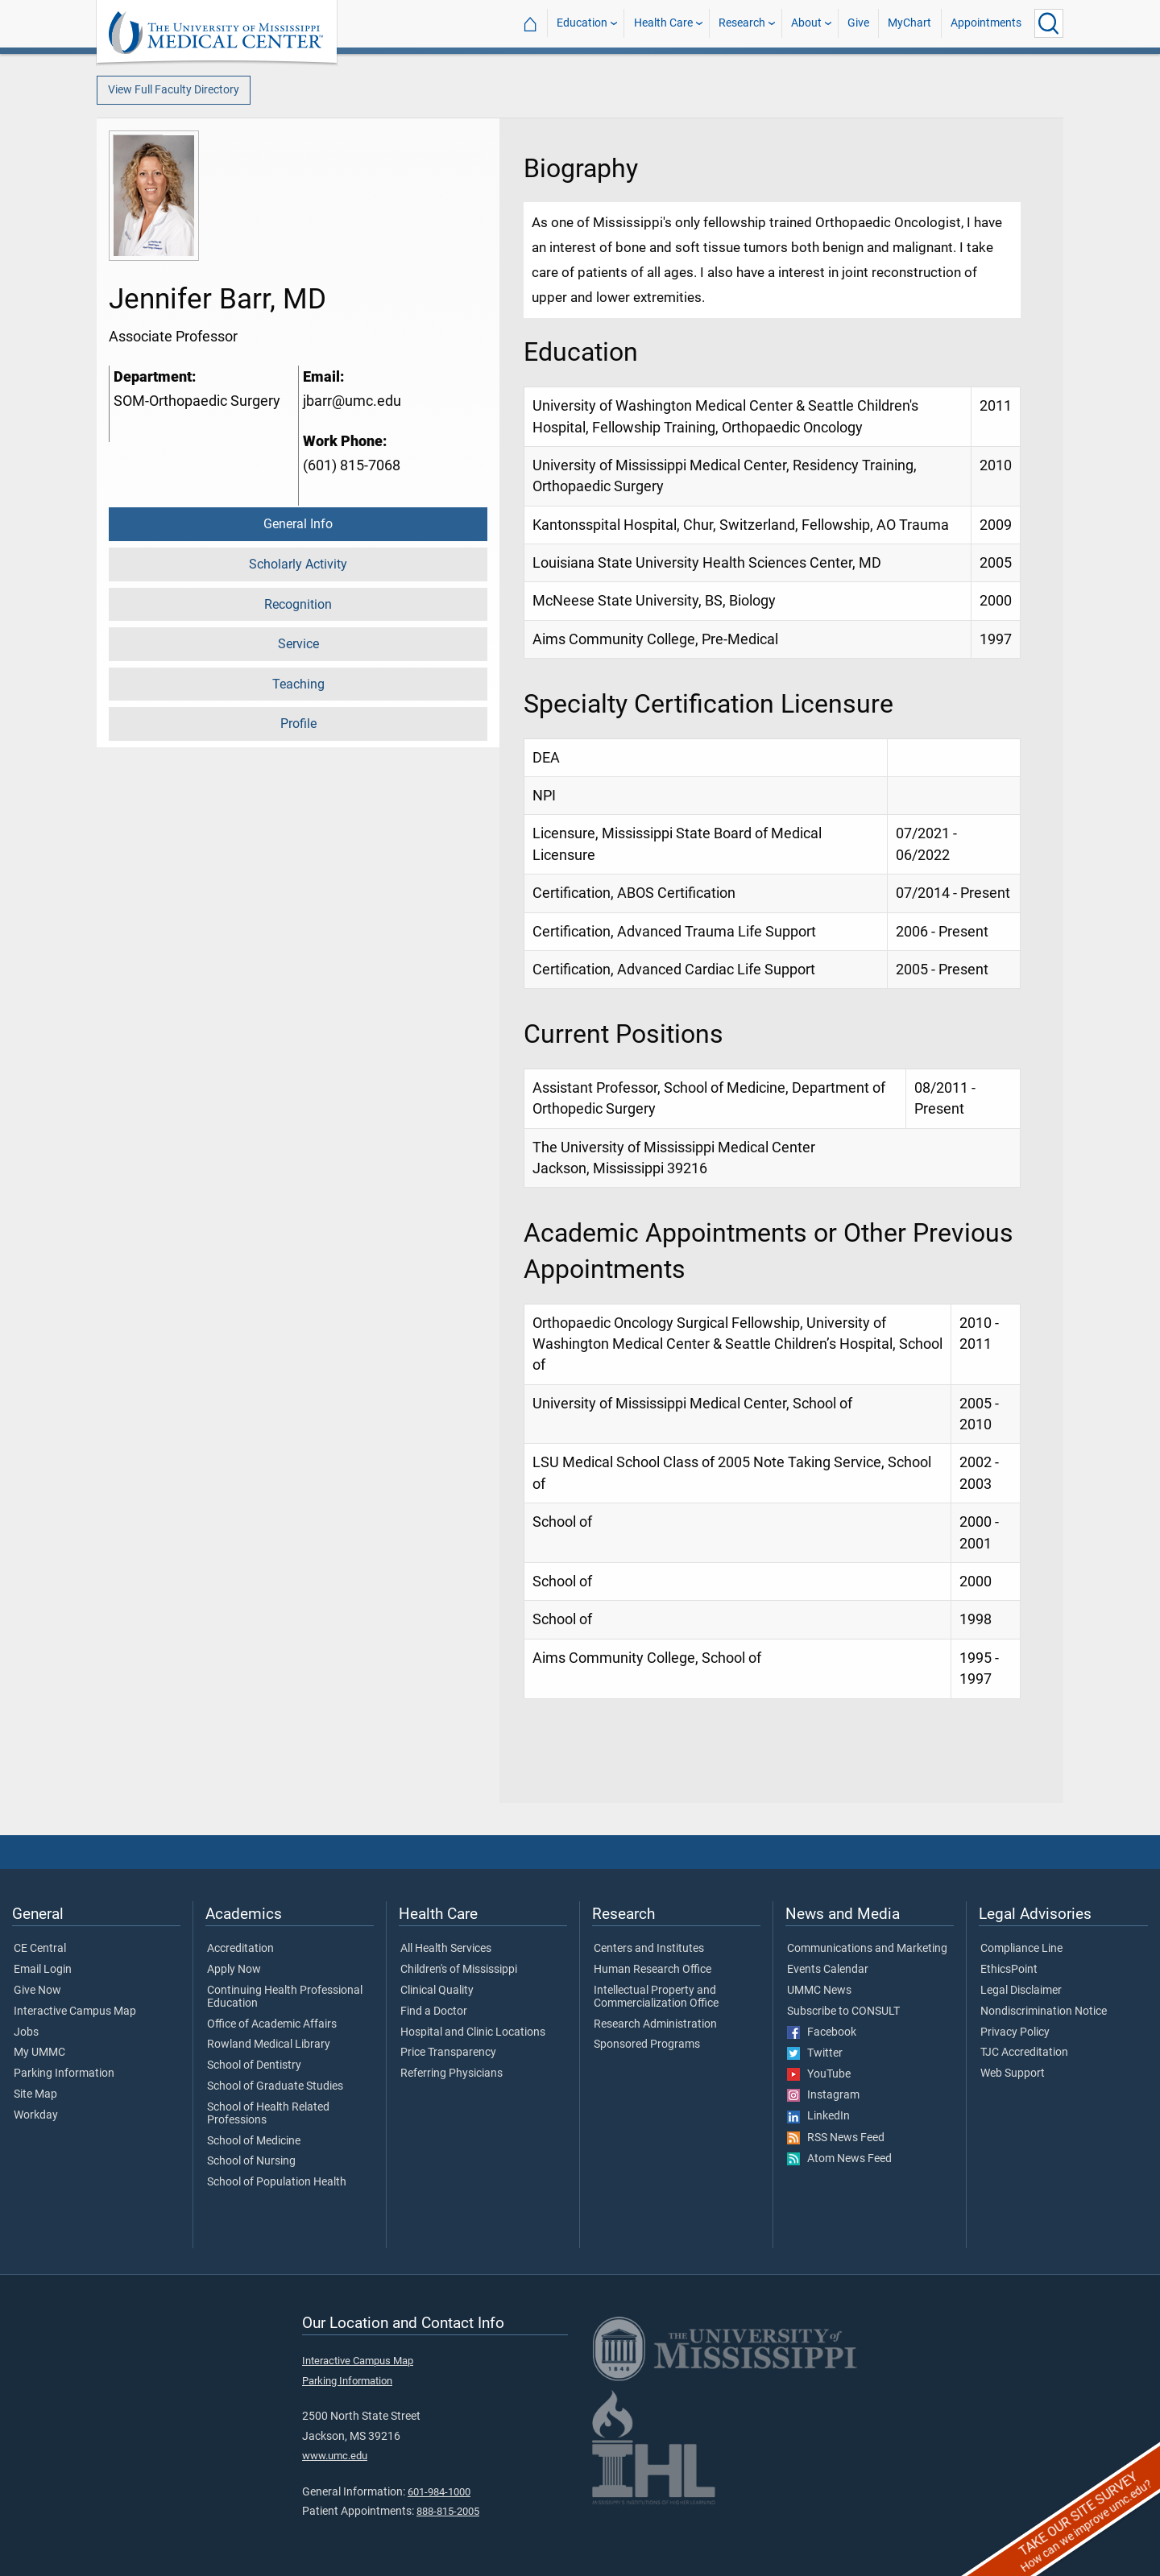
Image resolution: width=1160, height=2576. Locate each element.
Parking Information (64, 2073)
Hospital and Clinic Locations (472, 2032)
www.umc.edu (334, 2456)
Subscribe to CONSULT (843, 2011)
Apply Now (234, 1969)
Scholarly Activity (298, 564)
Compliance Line (1021, 1948)
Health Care (663, 23)
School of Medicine (253, 2141)
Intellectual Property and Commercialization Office (656, 1997)
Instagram (823, 2095)
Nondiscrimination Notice (1043, 2011)
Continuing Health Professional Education (284, 1997)
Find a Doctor (433, 2011)
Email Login (43, 1969)
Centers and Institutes (649, 1948)
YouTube (819, 2074)
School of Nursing (251, 2161)
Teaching (298, 684)
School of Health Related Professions (268, 2114)
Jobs (26, 2032)
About (806, 23)
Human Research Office (652, 1969)
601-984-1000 (439, 2492)
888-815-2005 (447, 2511)
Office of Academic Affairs (272, 2024)
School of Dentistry (254, 2065)
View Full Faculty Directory (173, 90)
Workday (36, 2115)
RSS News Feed (835, 2138)
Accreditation (240, 1948)
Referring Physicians (451, 2073)
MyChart (909, 23)
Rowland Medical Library (268, 2044)
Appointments (986, 23)
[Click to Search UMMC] (1048, 23)
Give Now (37, 1990)
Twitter (815, 2053)
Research (742, 23)
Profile (298, 723)
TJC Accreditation (1024, 2052)
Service (298, 643)
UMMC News (819, 1990)
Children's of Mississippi (458, 1969)
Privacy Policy (1015, 2032)
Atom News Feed (839, 2158)
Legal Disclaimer (1021, 1990)
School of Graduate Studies (275, 2086)
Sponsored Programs (647, 2044)
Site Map (35, 2094)
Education (582, 23)
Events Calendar (827, 1969)
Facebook (821, 2032)
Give (858, 23)
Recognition (298, 604)
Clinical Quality (437, 1990)
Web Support (1012, 2073)
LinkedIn (818, 2116)
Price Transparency (448, 2052)
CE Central (40, 1948)
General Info (298, 523)
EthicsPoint (1009, 1969)
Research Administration (655, 2024)
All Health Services (445, 1948)
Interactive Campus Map (75, 2011)
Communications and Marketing (867, 1948)
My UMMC (39, 2052)
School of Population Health (276, 2182)
